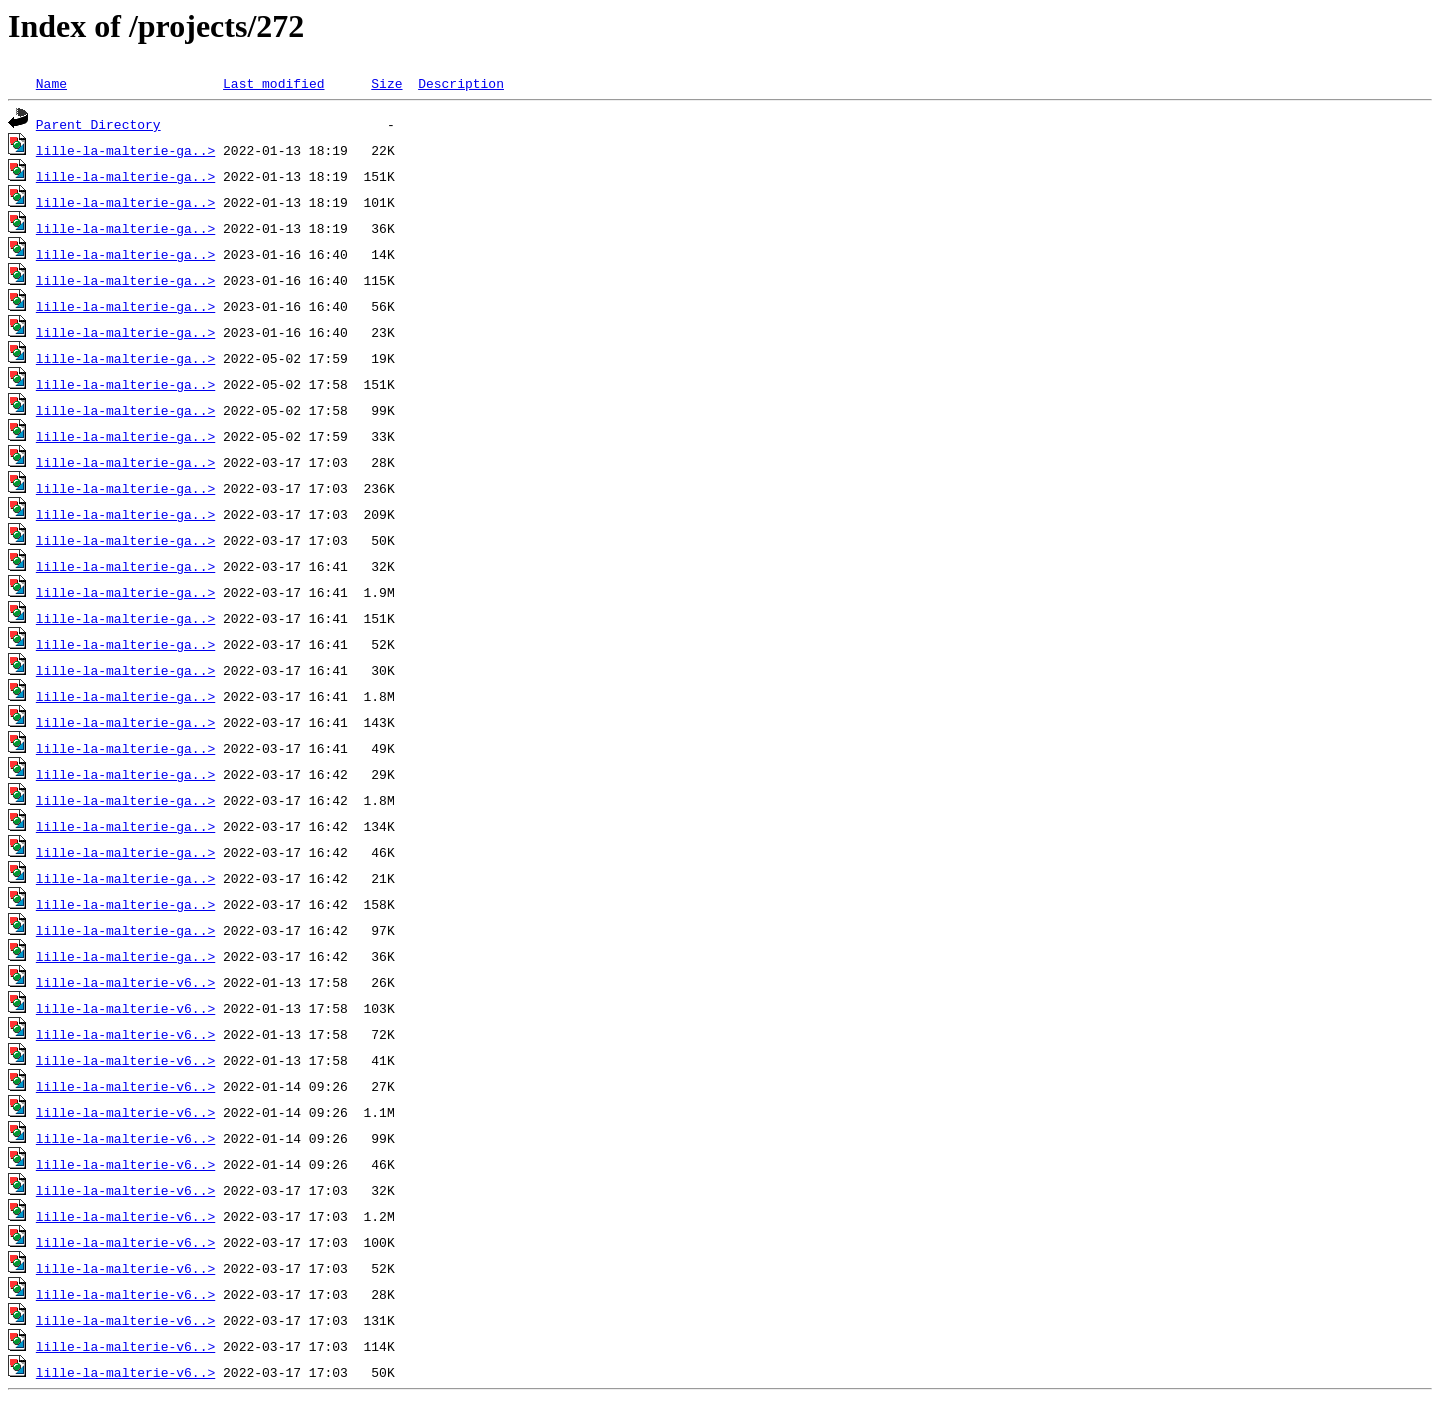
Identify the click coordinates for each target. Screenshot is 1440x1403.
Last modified (273, 83)
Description (461, 83)
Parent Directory (98, 124)
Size (386, 83)
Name (51, 83)
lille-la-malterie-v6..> (125, 982)
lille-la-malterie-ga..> (125, 150)
